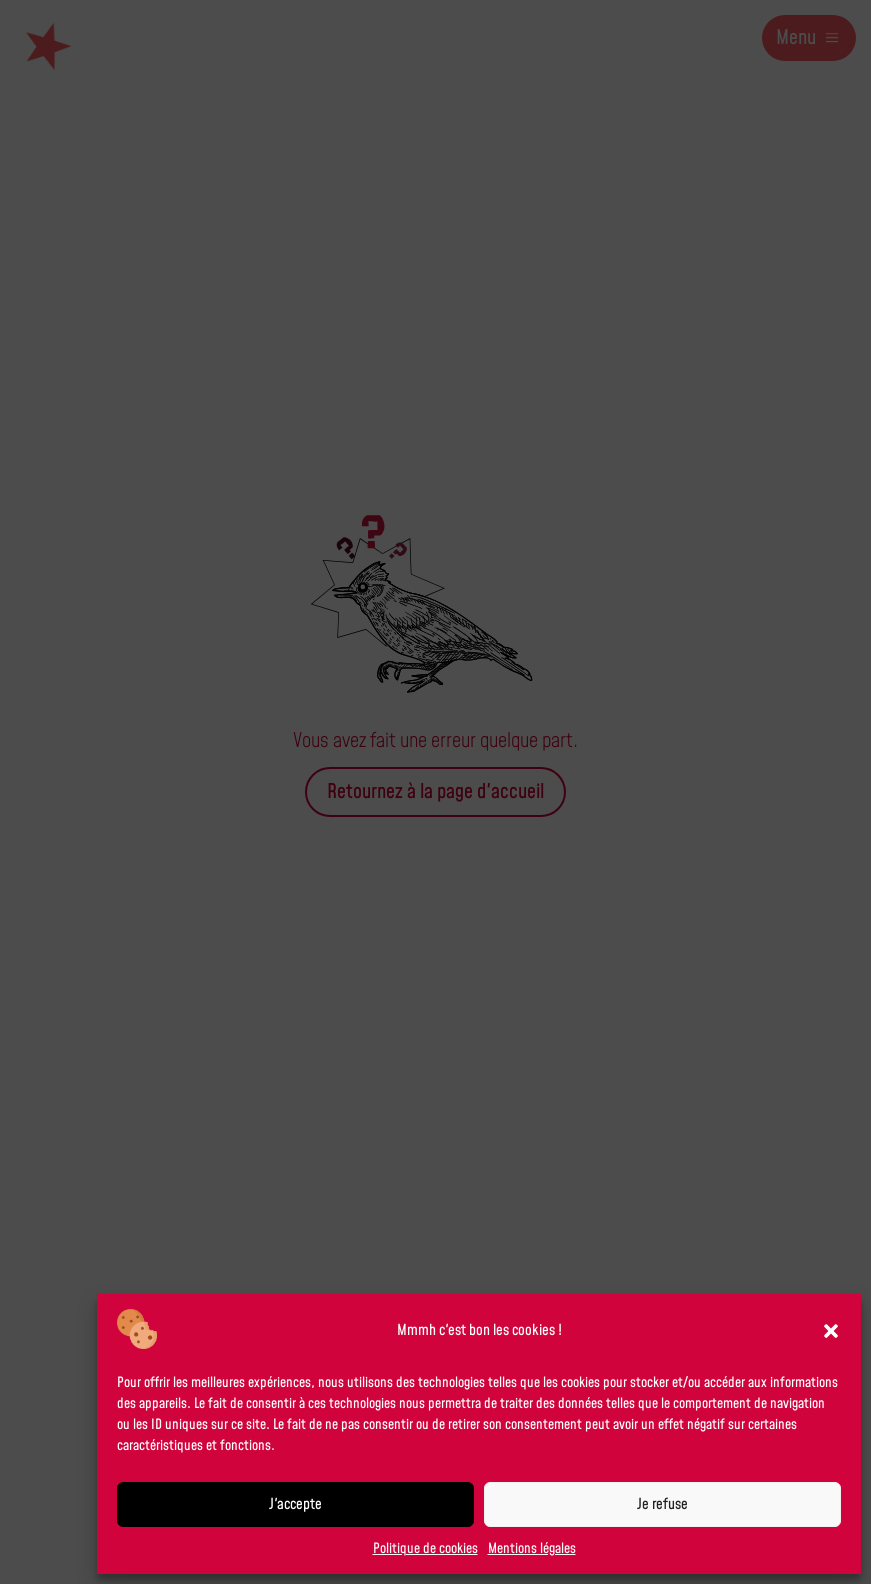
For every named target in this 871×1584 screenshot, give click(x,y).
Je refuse (662, 1504)
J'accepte (295, 1504)
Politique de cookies (425, 1549)
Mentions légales (532, 1549)
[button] (831, 1331)
